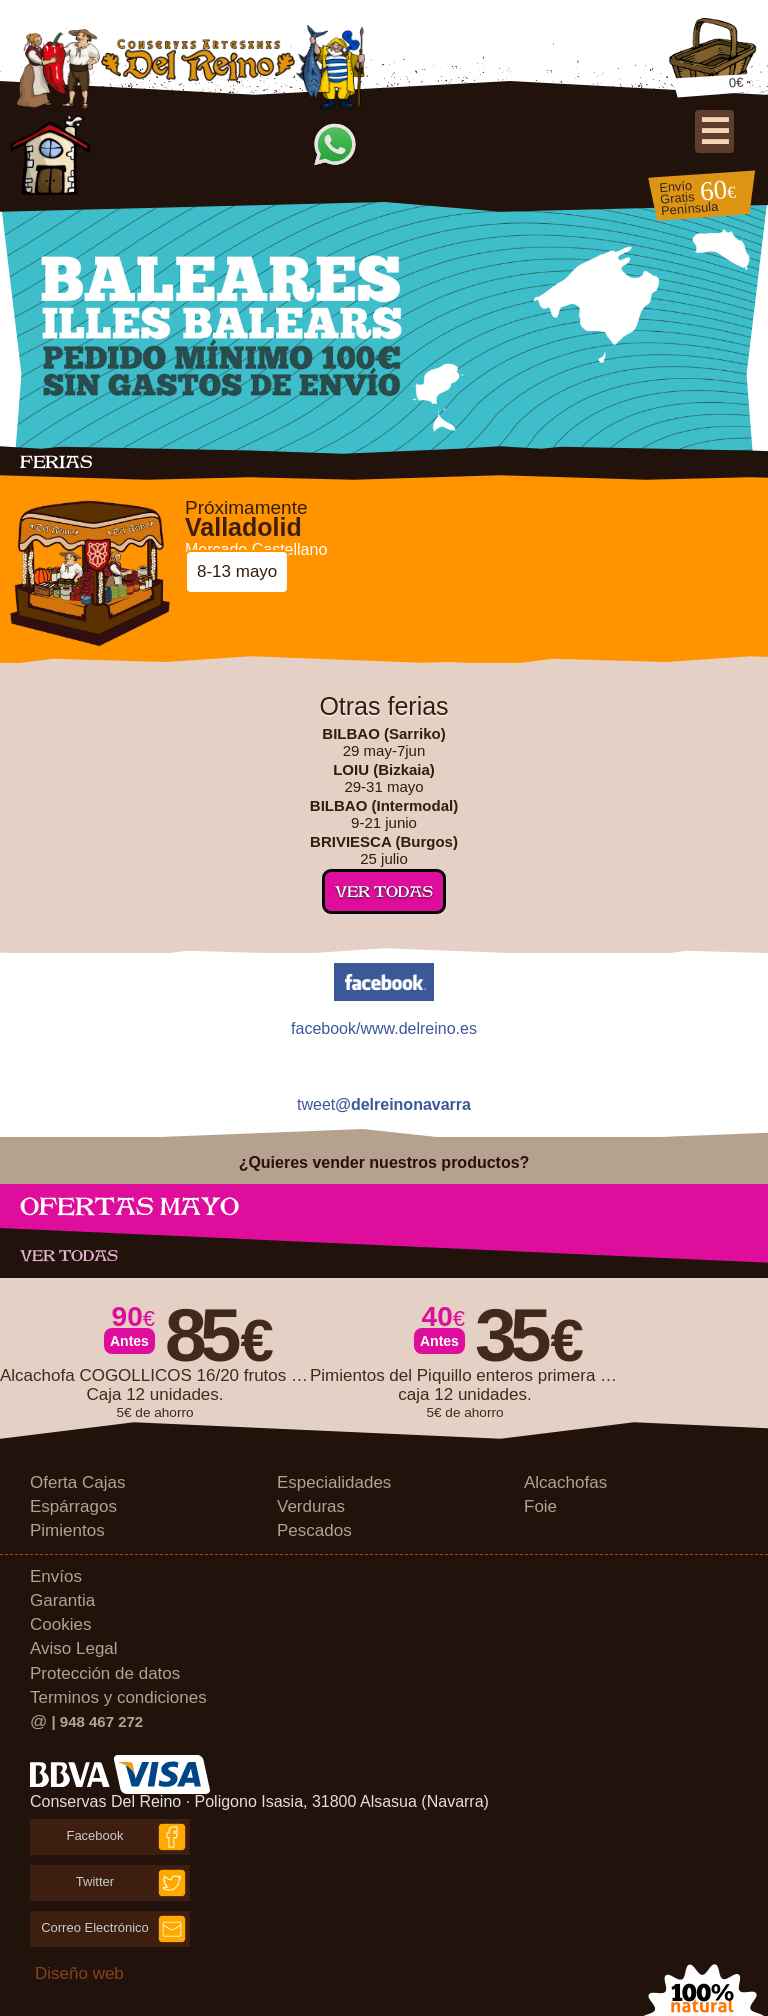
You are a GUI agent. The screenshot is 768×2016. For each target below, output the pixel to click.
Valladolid (243, 527)
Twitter (95, 1881)
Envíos (56, 1576)
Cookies (60, 1624)
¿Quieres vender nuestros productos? (384, 1162)
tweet (384, 1105)
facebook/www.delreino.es (384, 1029)
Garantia (62, 1600)
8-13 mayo (237, 571)
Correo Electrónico (95, 1927)
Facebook (94, 1835)
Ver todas (384, 891)
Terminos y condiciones (118, 1697)
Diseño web (79, 1973)
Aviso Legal (74, 1648)
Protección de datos (105, 1673)
